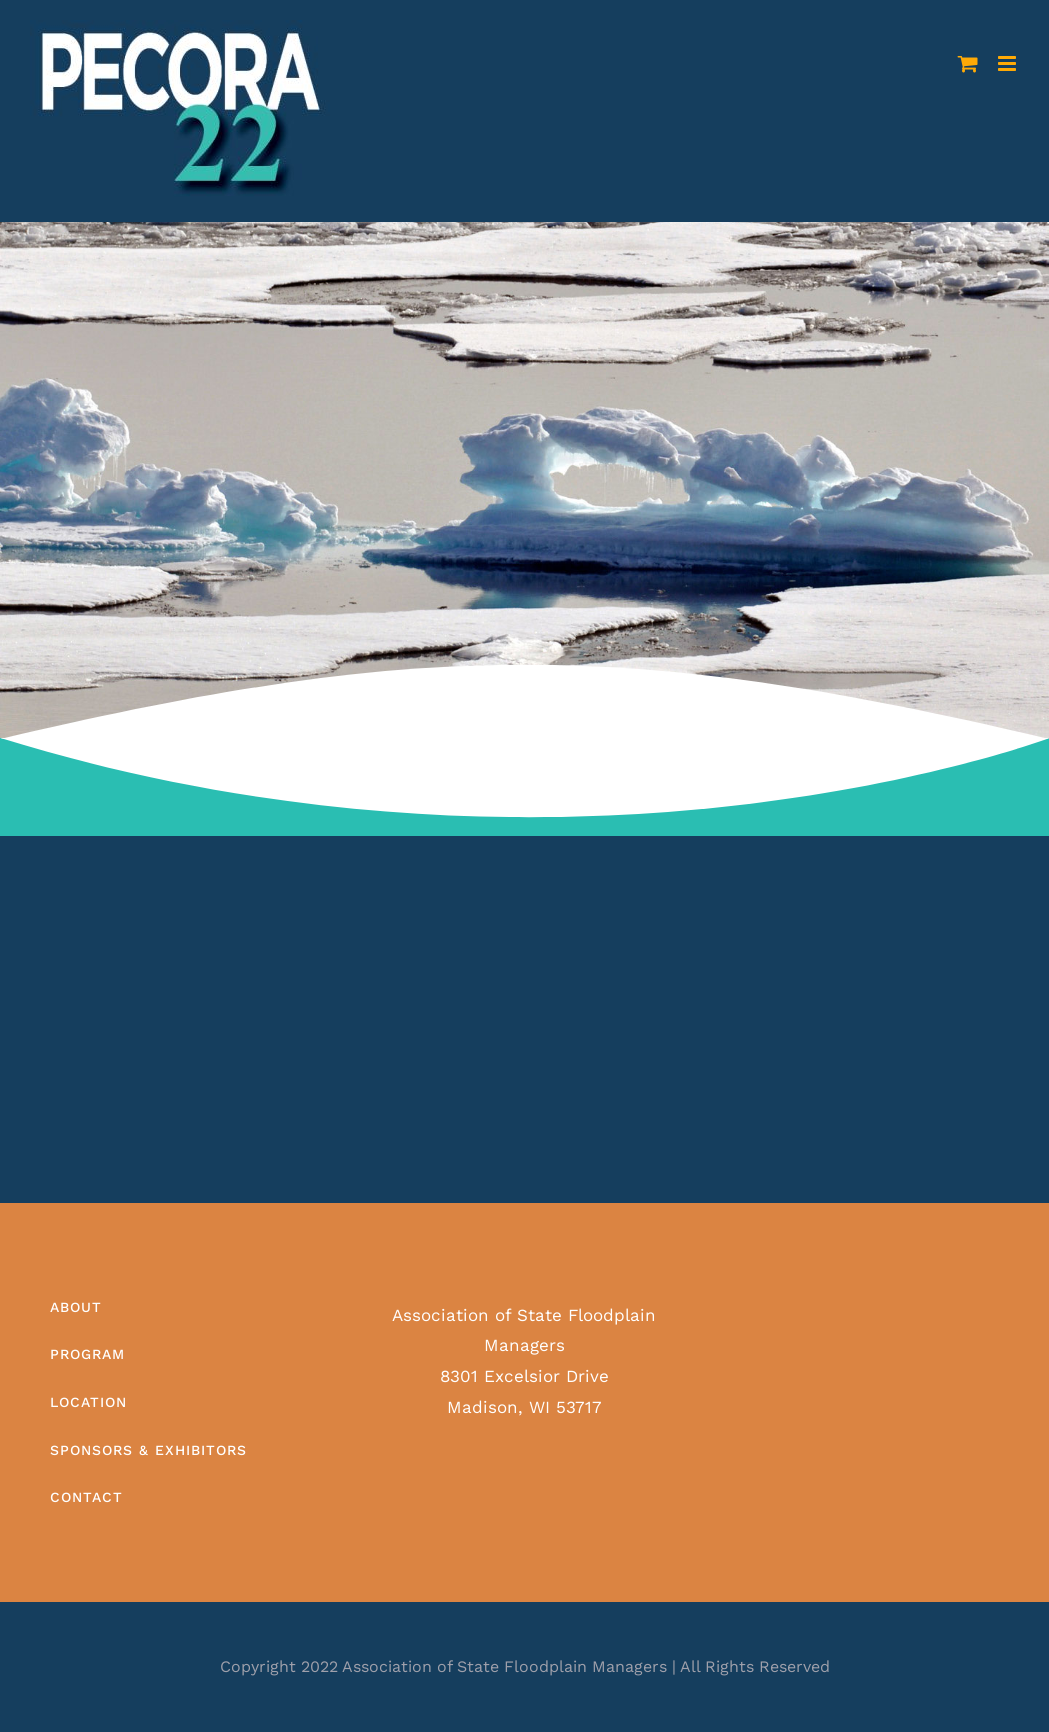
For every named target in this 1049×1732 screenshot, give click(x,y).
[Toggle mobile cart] (968, 63)
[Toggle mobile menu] (1008, 63)
